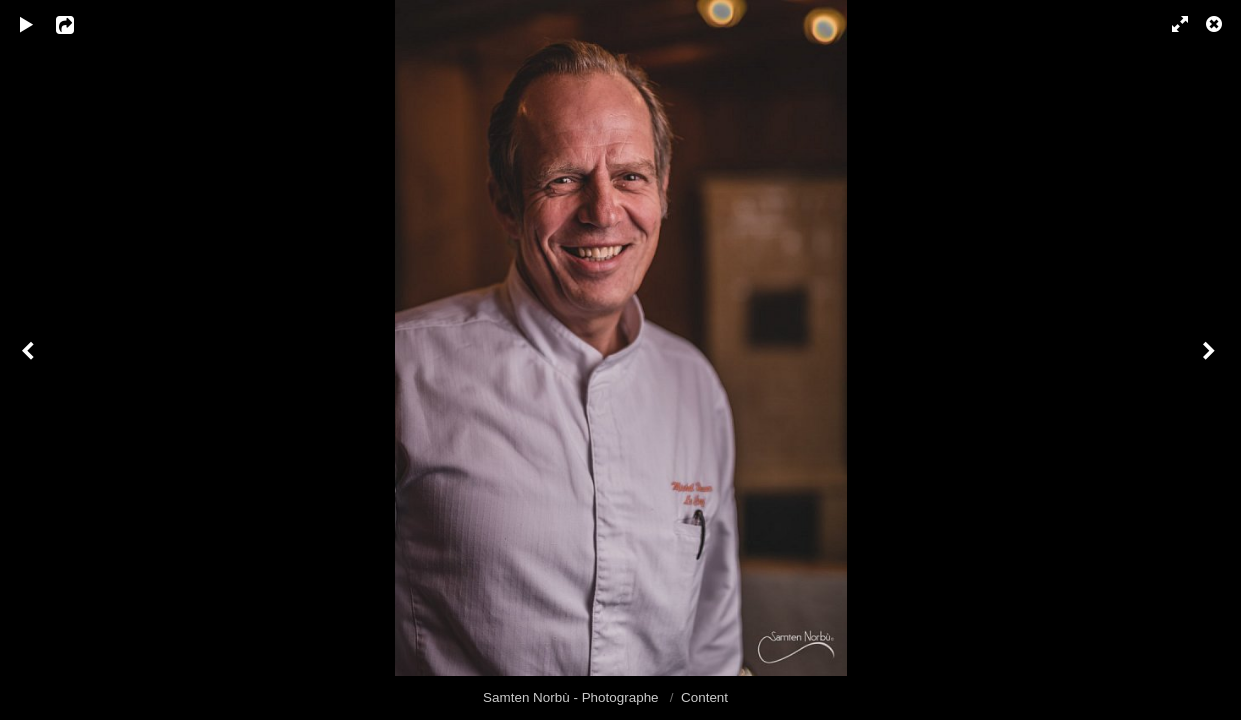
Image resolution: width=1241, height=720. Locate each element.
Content (704, 697)
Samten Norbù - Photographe (572, 697)
